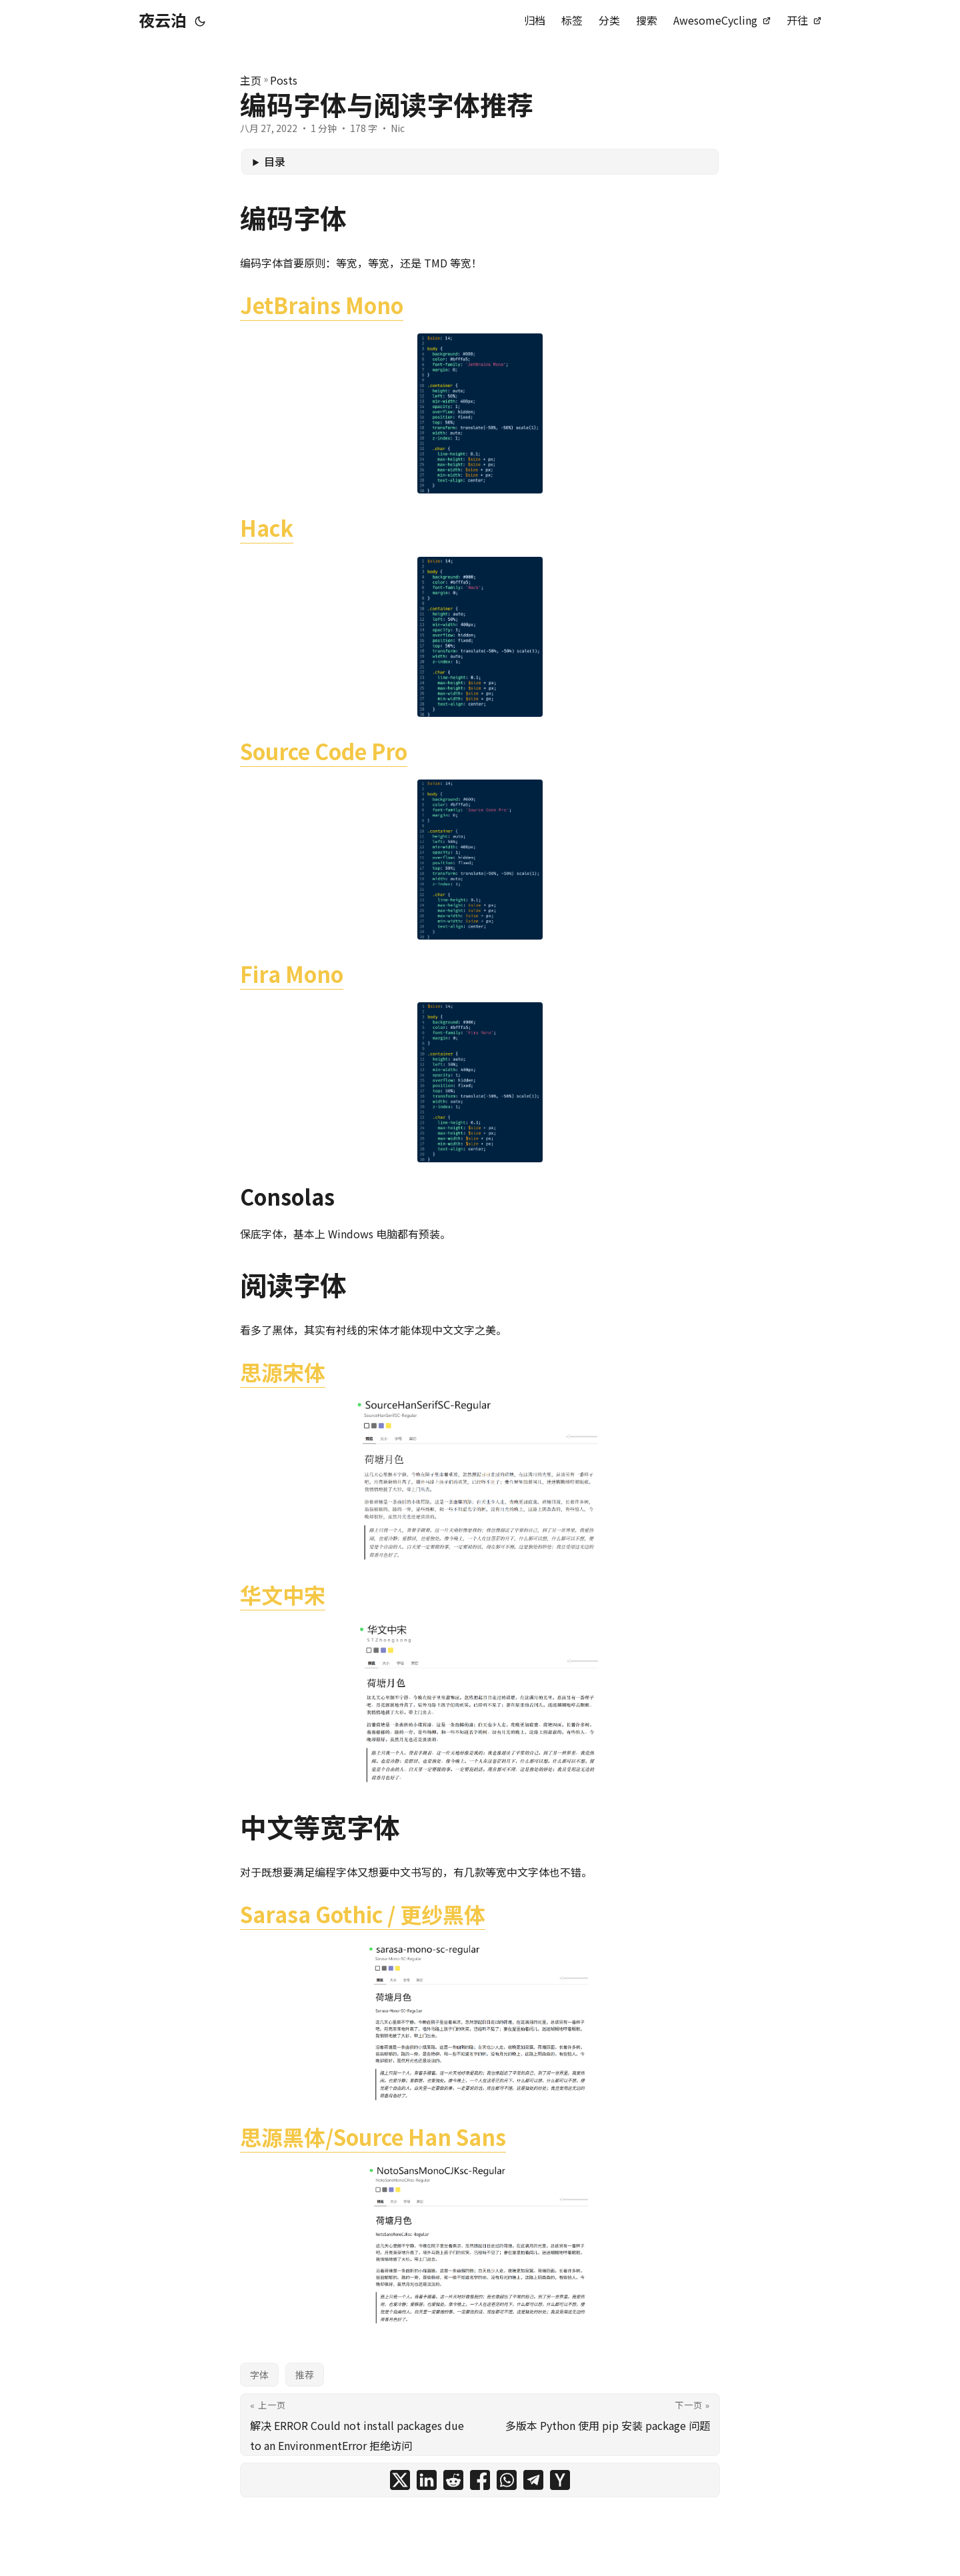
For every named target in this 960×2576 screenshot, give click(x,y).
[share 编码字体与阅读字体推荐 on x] (400, 2480)
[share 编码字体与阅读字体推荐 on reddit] (453, 2480)
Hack (266, 527)
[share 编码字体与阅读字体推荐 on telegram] (533, 2480)
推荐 (304, 2374)
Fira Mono (291, 973)
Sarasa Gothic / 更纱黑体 (362, 1913)
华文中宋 (282, 1594)
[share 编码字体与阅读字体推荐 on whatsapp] (507, 2480)
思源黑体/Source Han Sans (373, 2136)
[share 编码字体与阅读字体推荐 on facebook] (480, 2480)
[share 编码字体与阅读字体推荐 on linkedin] (427, 2480)
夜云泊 (163, 19)
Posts (283, 80)
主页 (250, 80)
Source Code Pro (323, 751)
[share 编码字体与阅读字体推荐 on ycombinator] (560, 2480)
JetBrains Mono (321, 304)
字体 (259, 2374)
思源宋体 (282, 1371)
